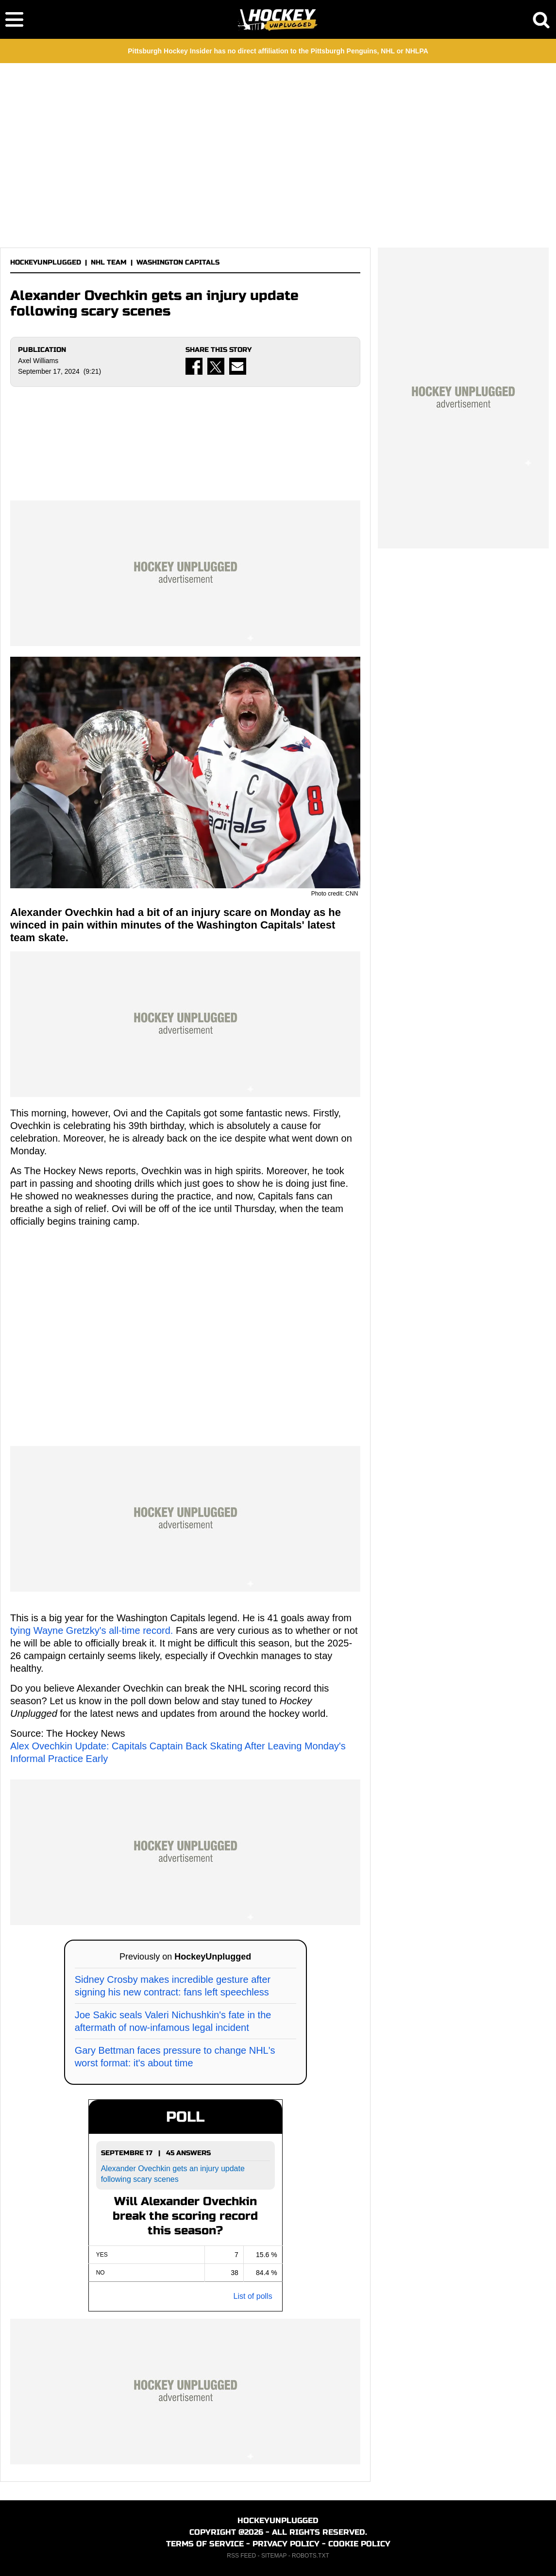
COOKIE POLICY (359, 2543)
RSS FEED (241, 2555)
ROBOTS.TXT (310, 2555)
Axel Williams (38, 361)
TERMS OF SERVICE (205, 2543)
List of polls (253, 2296)
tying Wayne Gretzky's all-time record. (91, 1630)
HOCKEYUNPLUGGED (45, 262)
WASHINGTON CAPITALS (177, 262)
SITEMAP (273, 2555)
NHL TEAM (109, 262)
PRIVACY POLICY (286, 2543)
